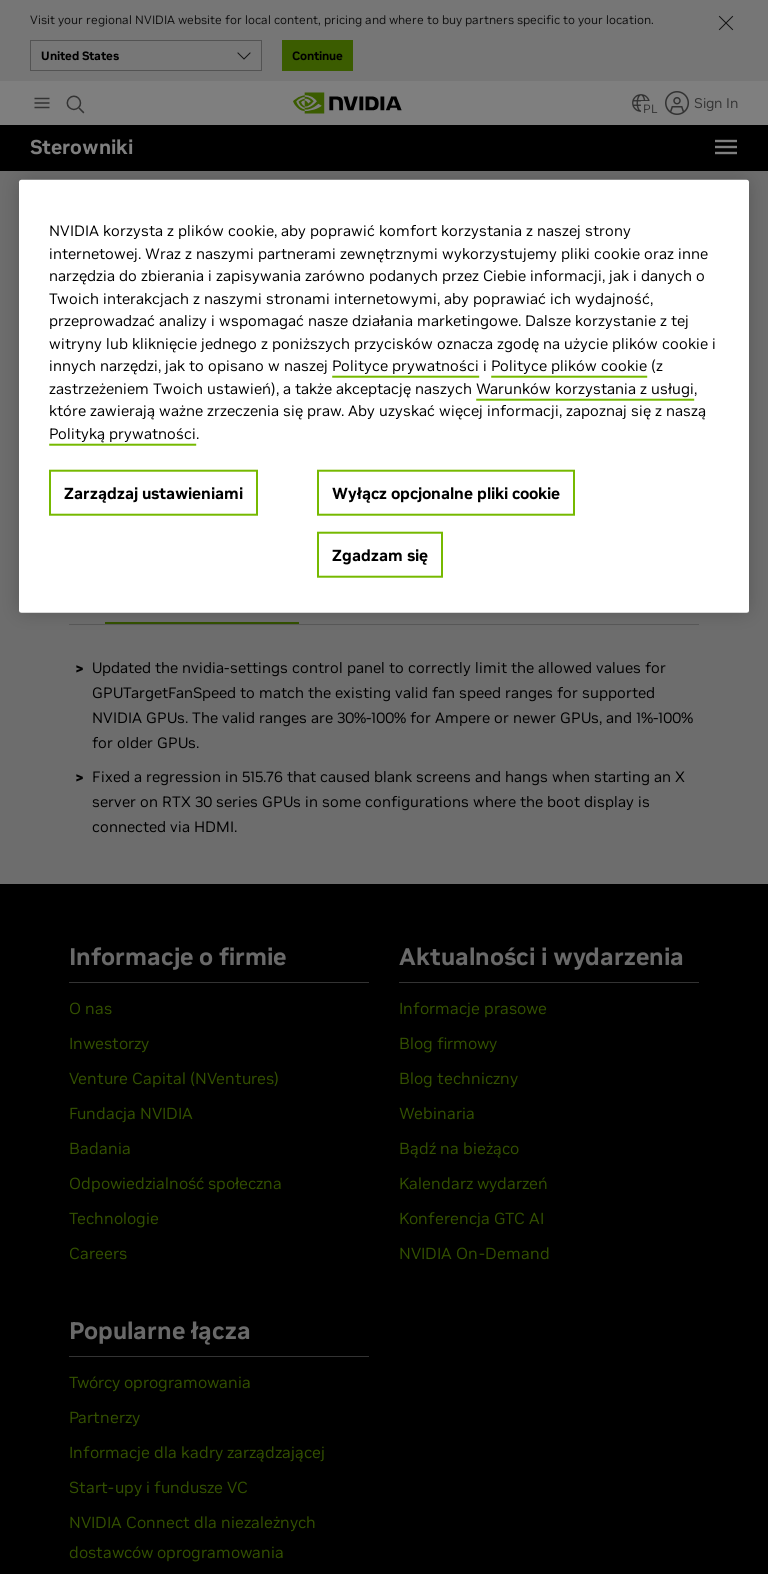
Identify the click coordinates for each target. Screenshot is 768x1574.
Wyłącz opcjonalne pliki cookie (446, 493)
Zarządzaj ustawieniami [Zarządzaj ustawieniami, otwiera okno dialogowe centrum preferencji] (153, 493)
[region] (384, 396)
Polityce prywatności (405, 365)
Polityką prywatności (122, 432)
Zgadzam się (380, 555)
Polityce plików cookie (569, 365)
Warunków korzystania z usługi (585, 387)
